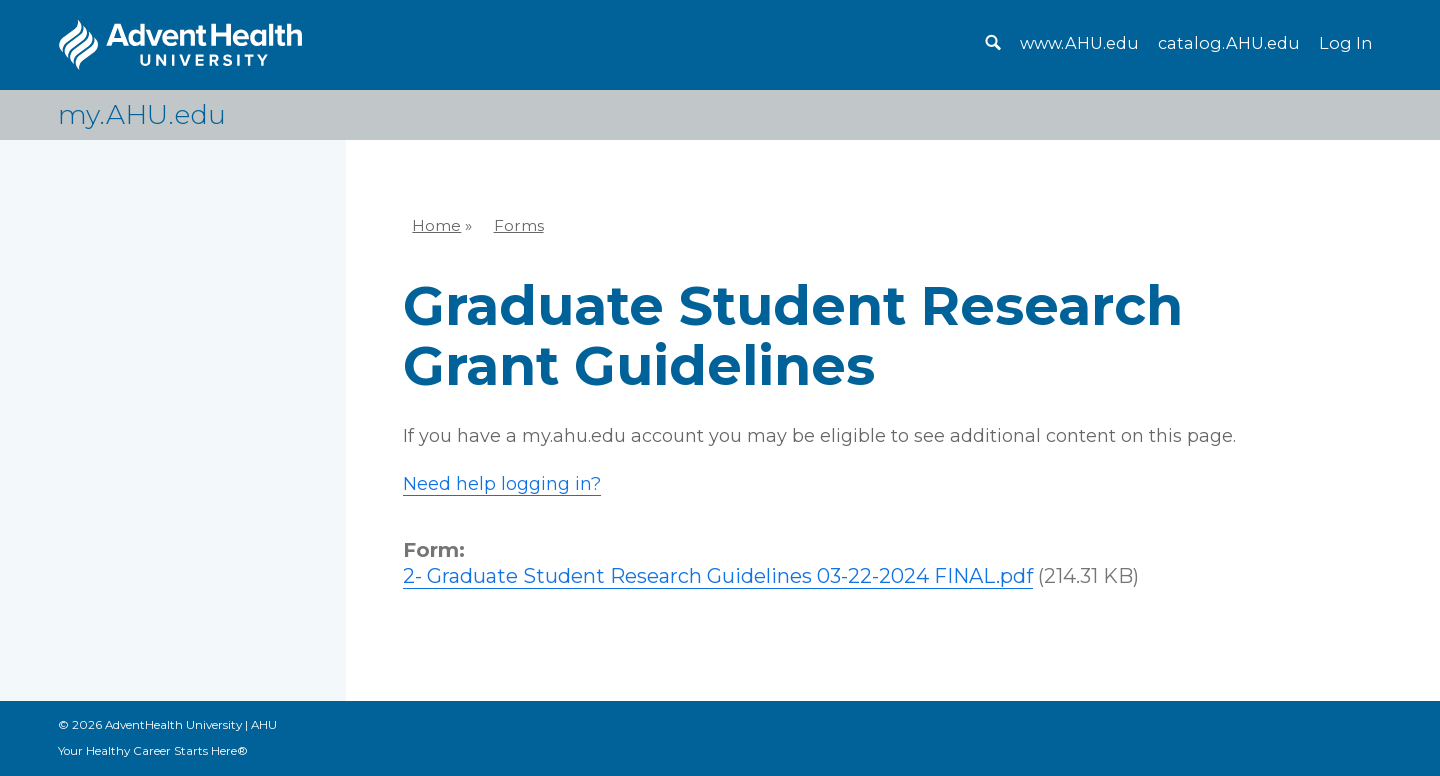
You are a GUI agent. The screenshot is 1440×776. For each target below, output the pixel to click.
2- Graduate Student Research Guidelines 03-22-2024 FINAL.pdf (718, 576)
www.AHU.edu (1079, 43)
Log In (1345, 43)
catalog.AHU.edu (1229, 43)
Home (436, 225)
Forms (519, 225)
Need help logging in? (502, 484)
